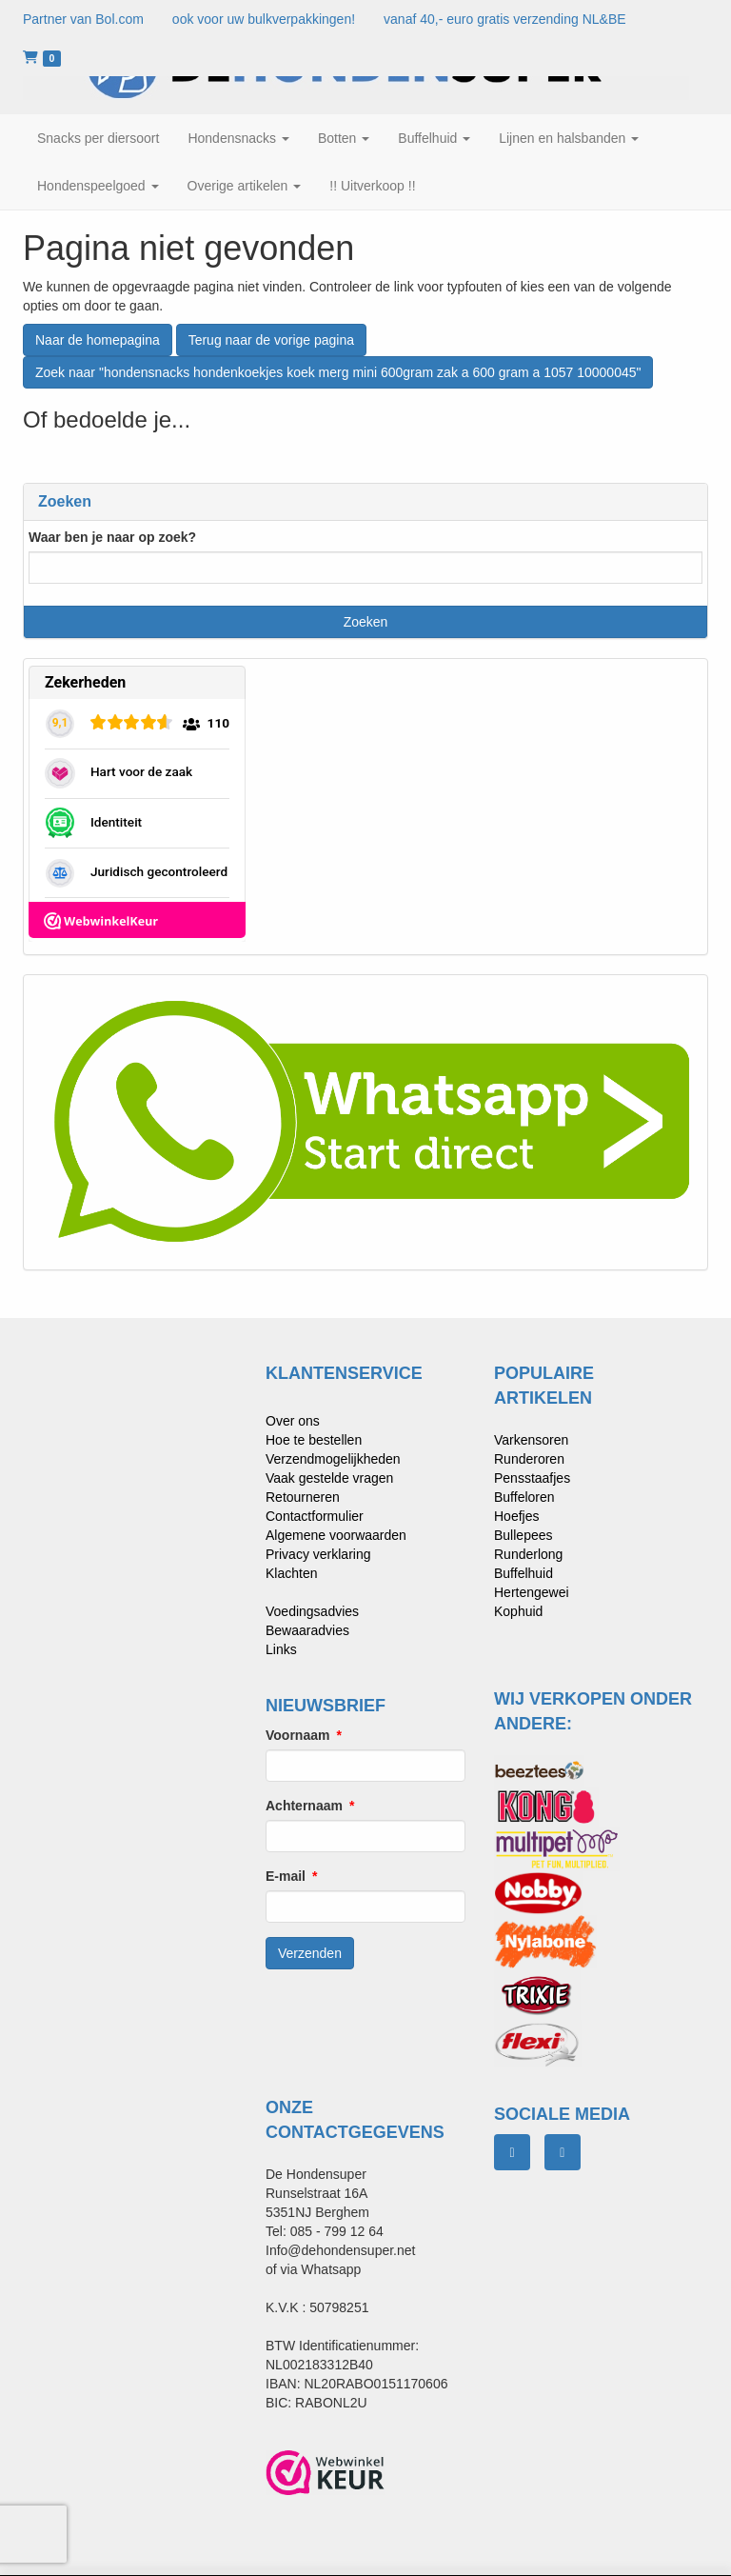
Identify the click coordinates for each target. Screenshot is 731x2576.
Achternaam (304, 1805)
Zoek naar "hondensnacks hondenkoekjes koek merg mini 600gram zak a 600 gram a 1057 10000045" (338, 372)
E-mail (286, 1876)
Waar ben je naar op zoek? (112, 537)
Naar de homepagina (97, 340)
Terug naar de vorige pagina (271, 340)
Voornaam (297, 1735)
